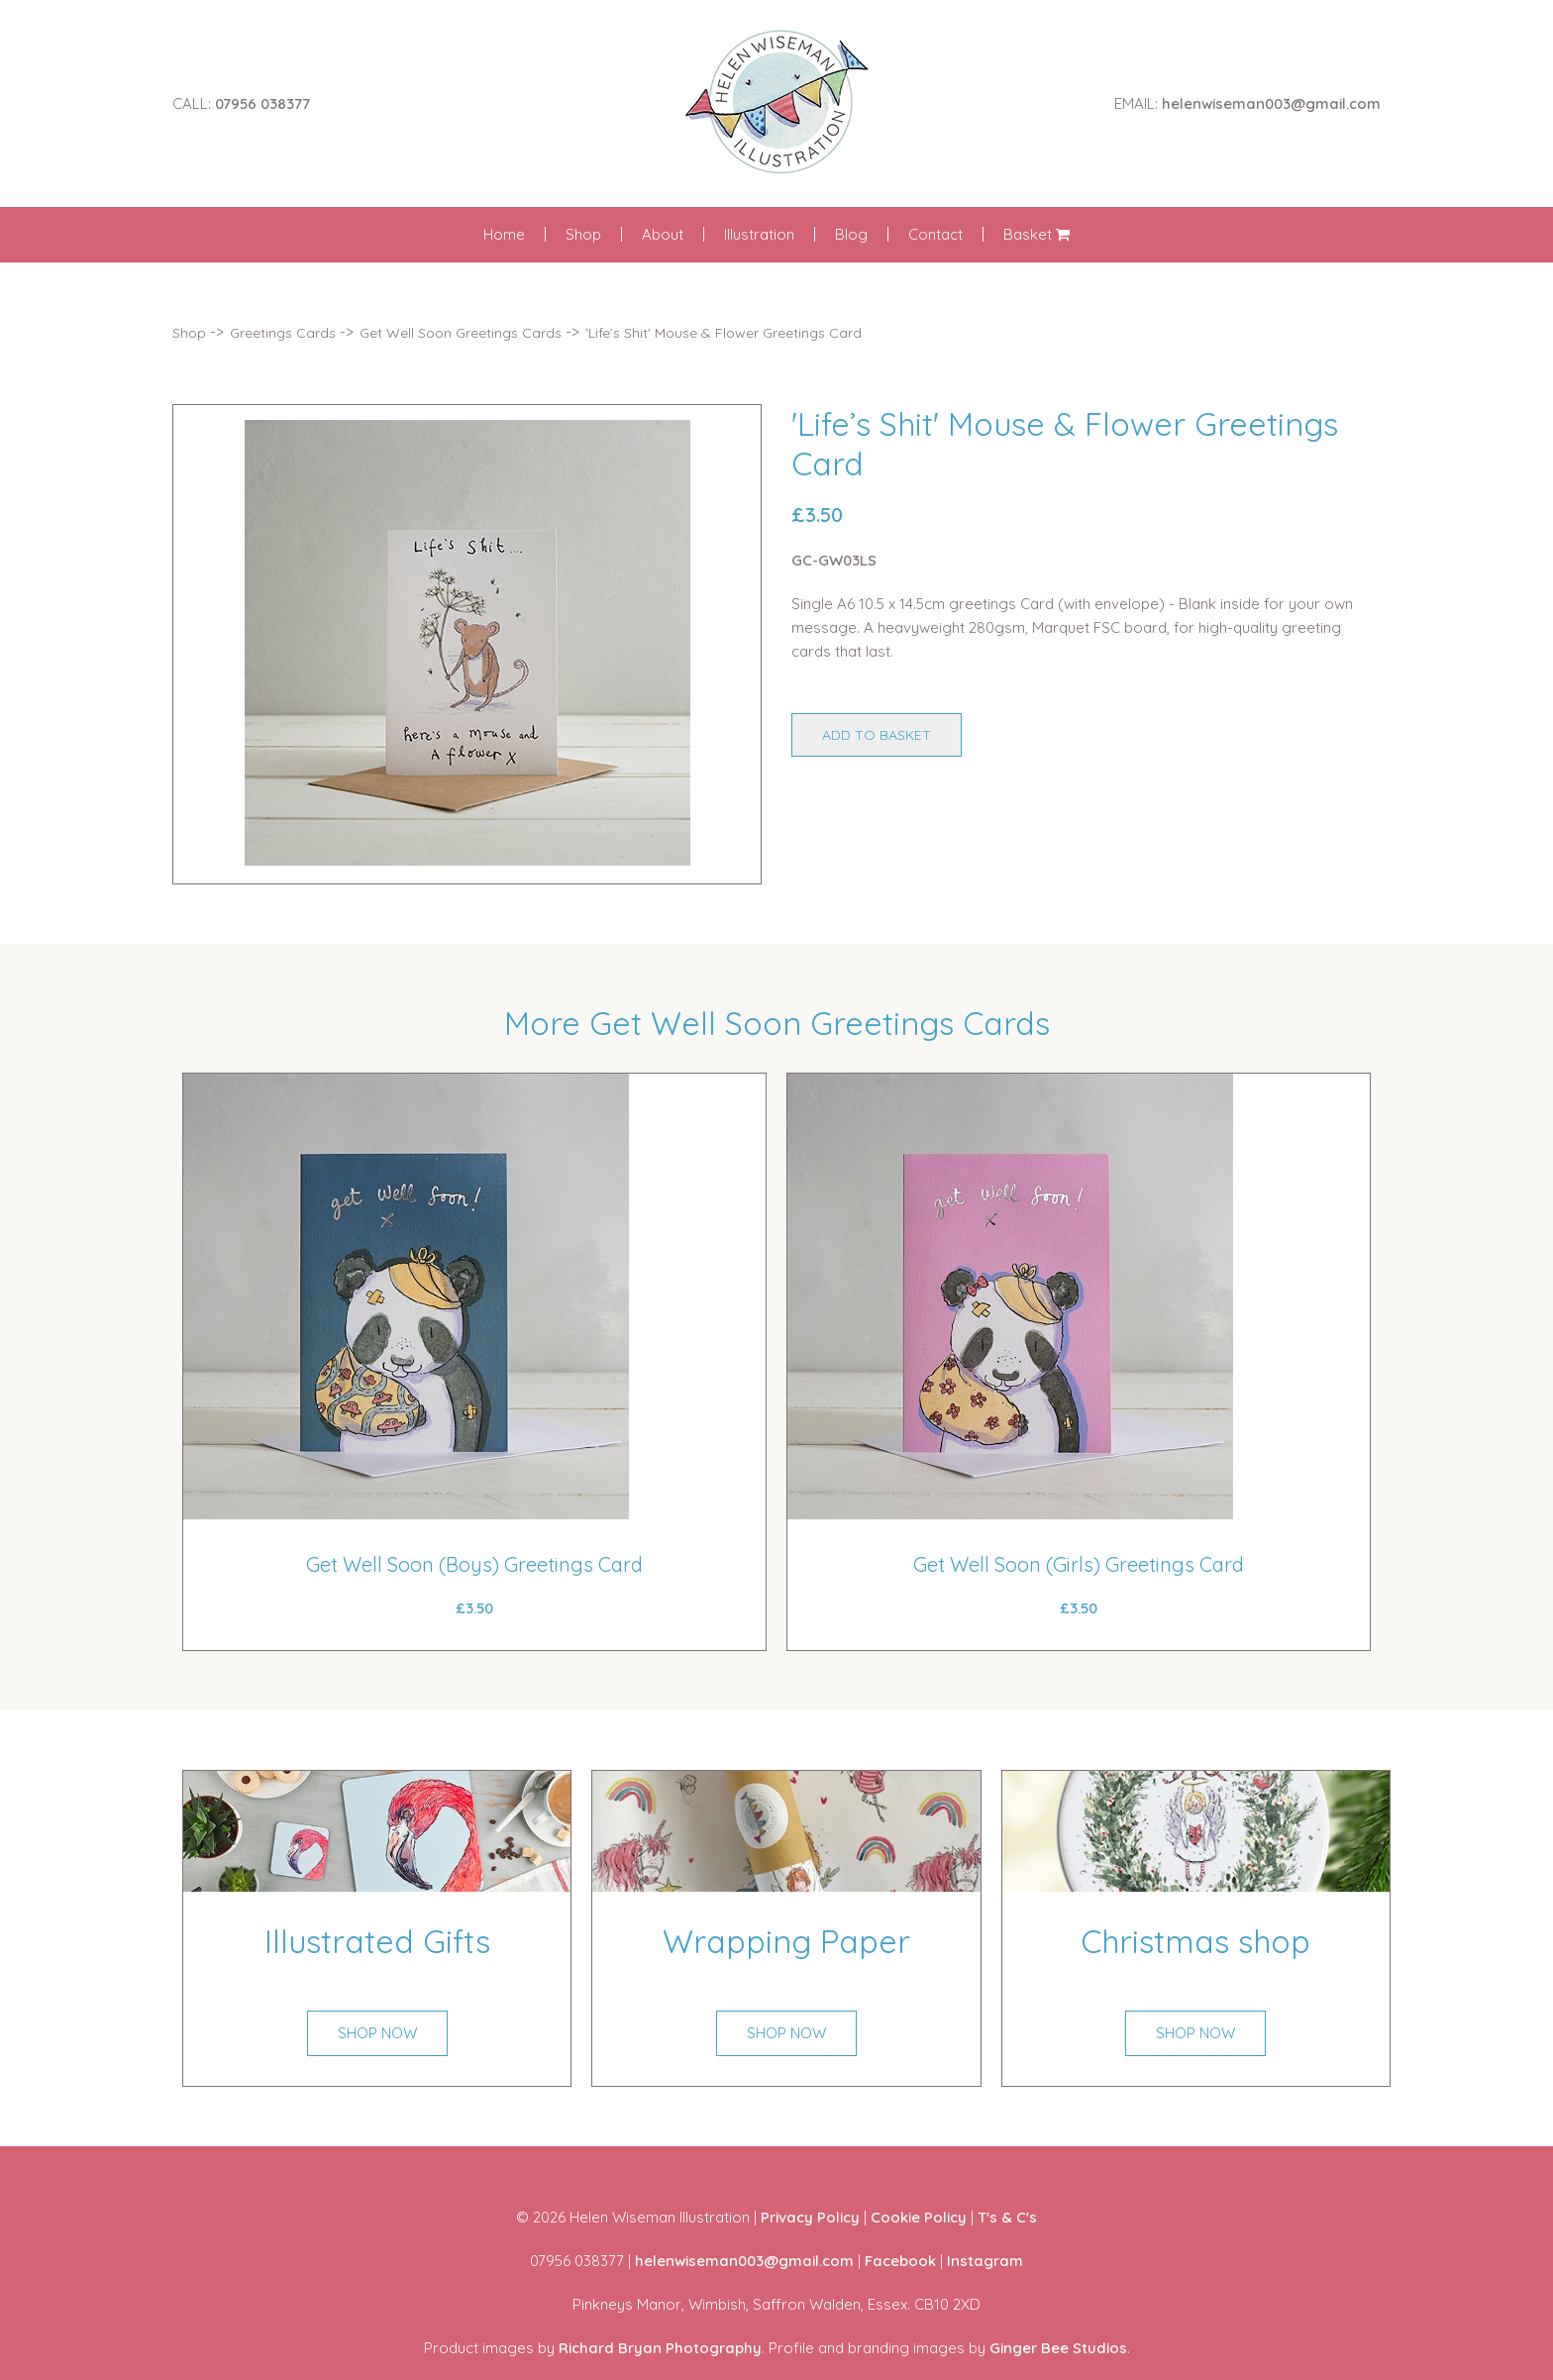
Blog (851, 234)
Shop (583, 234)
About (662, 234)
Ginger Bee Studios (1058, 2308)
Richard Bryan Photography (660, 2308)
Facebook (900, 2221)
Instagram (985, 2221)
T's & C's (1007, 2177)
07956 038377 (262, 103)
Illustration (759, 234)
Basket (1036, 234)
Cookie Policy (919, 2177)
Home (504, 234)
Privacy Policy (810, 2177)
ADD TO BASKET (876, 735)
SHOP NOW (377, 1993)
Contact (935, 234)
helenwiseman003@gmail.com (1271, 103)
